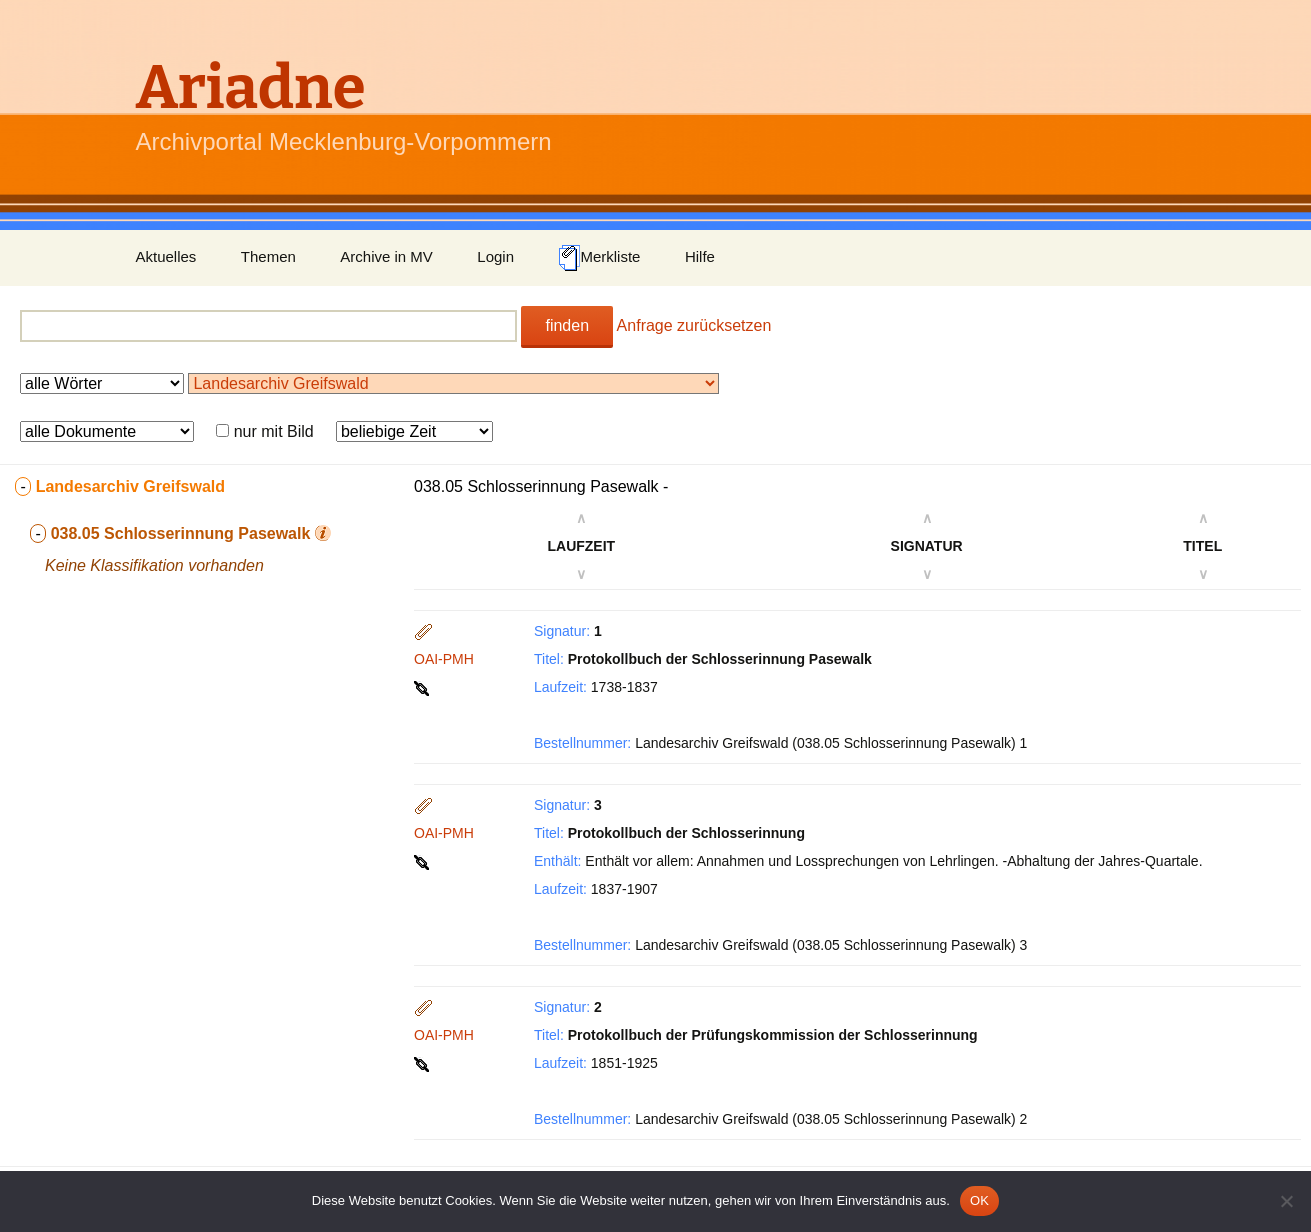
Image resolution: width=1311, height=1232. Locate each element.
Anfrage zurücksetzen (694, 325)
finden (567, 325)
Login (495, 256)
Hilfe (700, 256)
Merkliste (599, 258)
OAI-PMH (444, 659)
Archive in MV (386, 256)
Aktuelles (166, 256)
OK (979, 1200)
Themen (268, 256)
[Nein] (1286, 1201)
